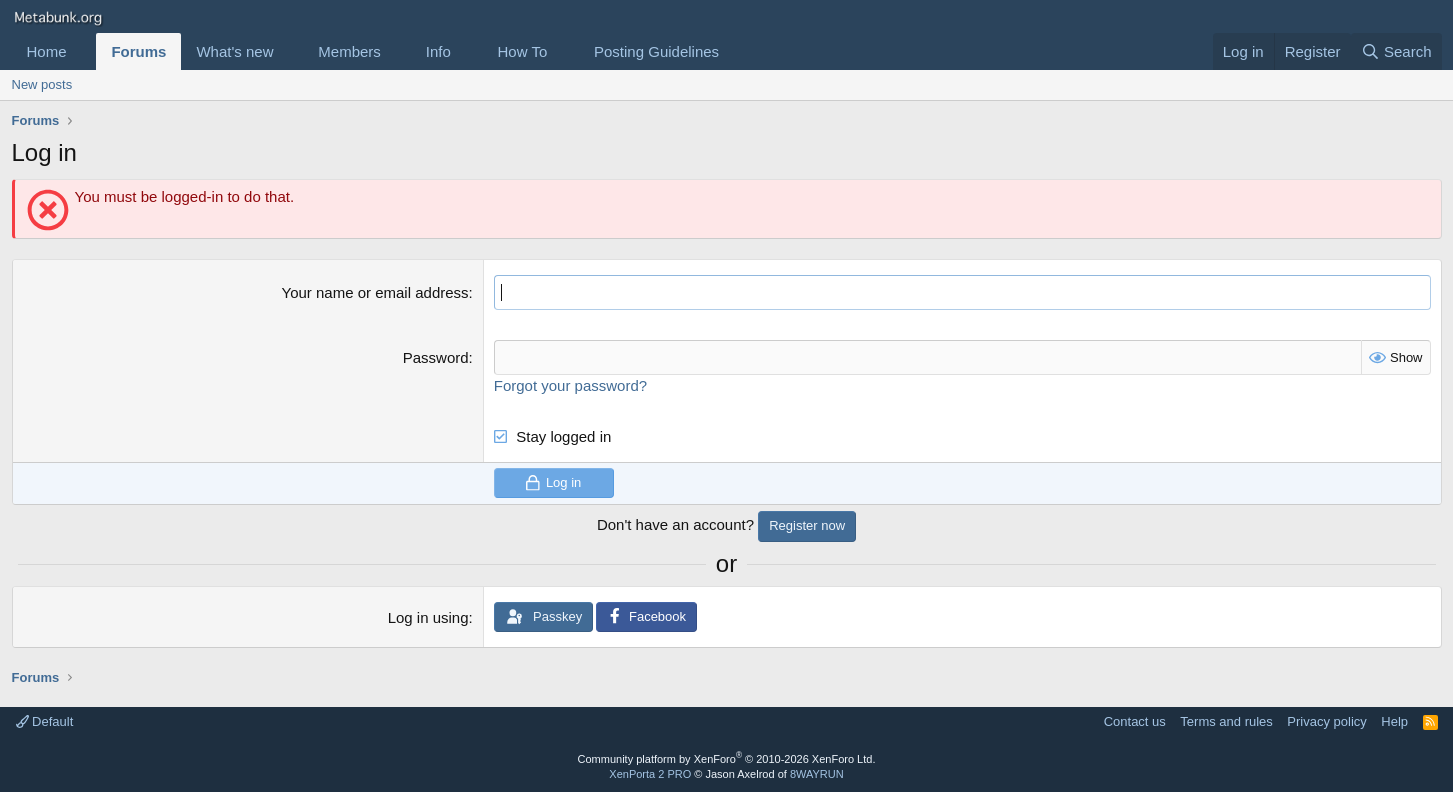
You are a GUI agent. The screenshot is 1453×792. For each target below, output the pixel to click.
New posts (42, 84)
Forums (138, 51)
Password (436, 357)
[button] (82, 51)
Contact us (1135, 721)
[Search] (1396, 51)
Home (47, 51)
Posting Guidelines (656, 51)
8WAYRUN (817, 774)
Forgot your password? (570, 385)
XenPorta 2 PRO (650, 774)
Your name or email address (375, 292)
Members (349, 51)
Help (1394, 721)
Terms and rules (1226, 721)
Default (45, 721)
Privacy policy (1326, 721)
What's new (234, 51)
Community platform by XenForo (727, 759)
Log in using (428, 617)
